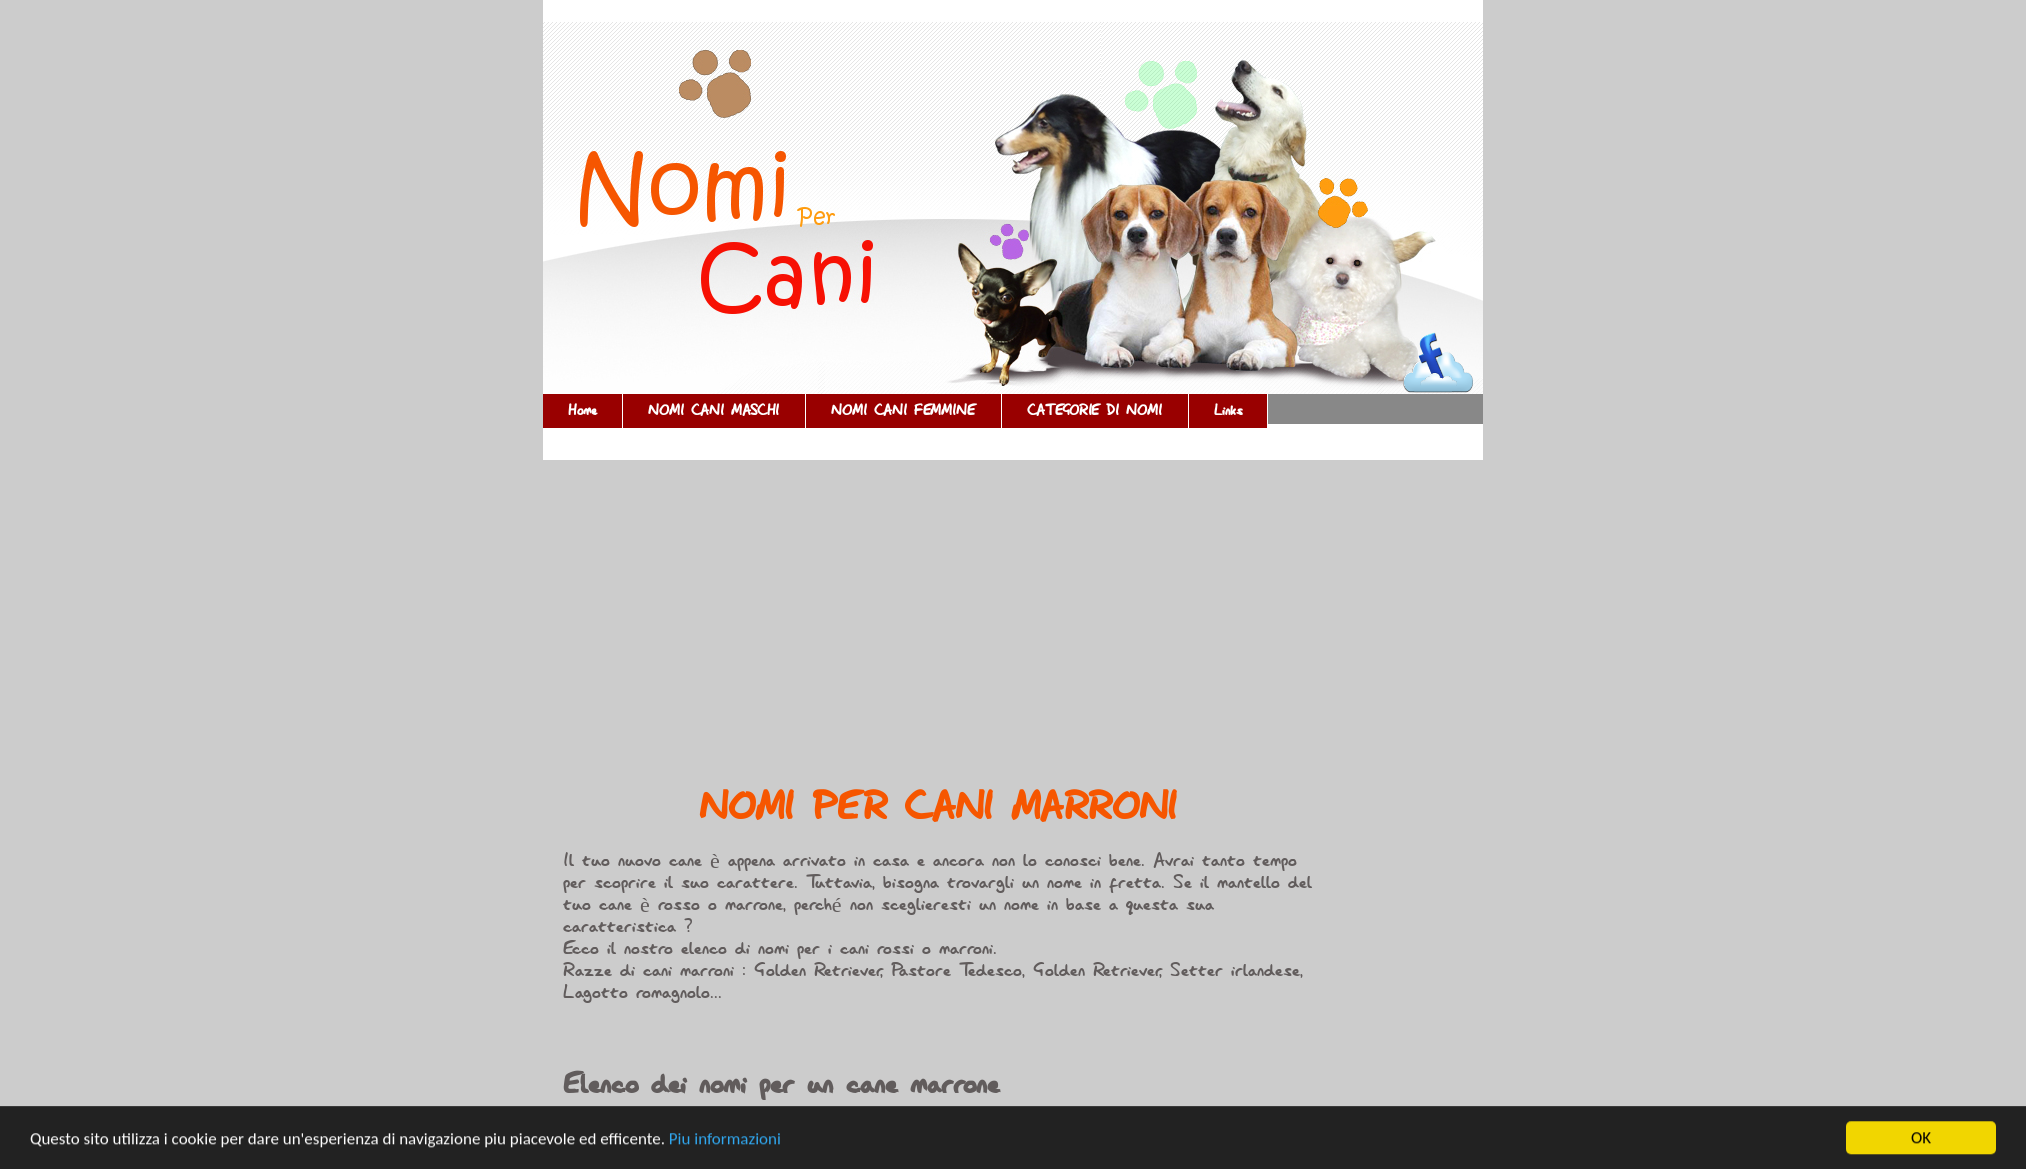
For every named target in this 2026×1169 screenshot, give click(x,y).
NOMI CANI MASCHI (714, 411)
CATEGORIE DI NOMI (1095, 411)
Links (1228, 411)
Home (582, 411)
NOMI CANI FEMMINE (903, 411)
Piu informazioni (725, 1139)
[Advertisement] (938, 629)
